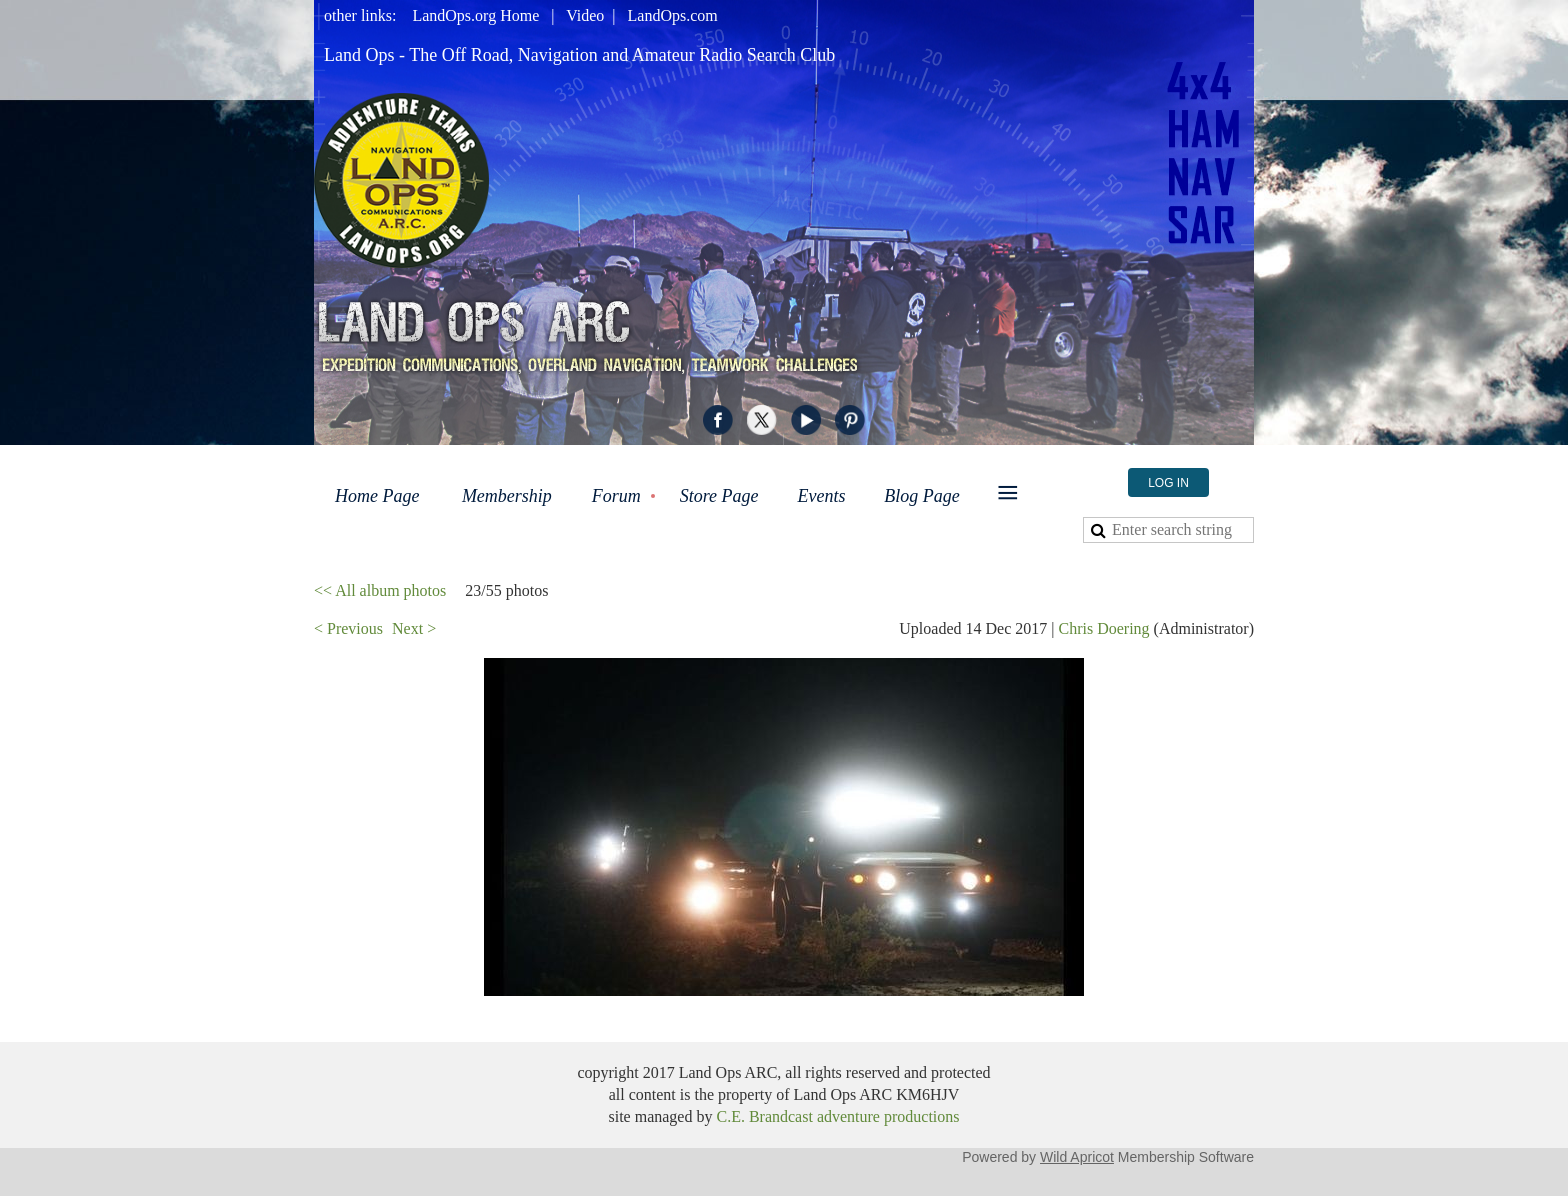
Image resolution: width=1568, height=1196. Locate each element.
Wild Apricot (1077, 1157)
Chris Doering (1103, 628)
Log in (1168, 483)
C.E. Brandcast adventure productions (837, 1116)
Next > (414, 628)
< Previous (348, 628)
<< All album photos (380, 590)
